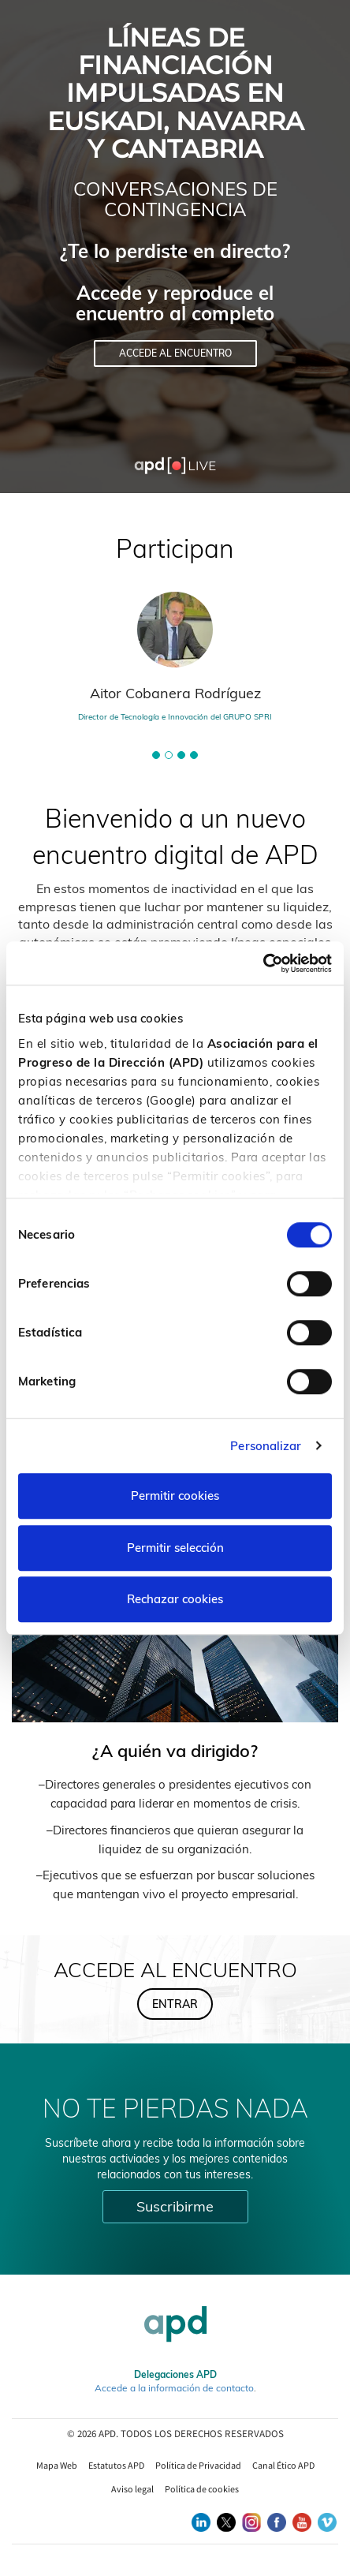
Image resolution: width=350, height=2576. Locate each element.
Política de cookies (202, 2489)
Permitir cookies (175, 1495)
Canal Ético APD (283, 2465)
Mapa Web (56, 2465)
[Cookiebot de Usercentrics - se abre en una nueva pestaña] (263, 963)
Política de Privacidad (198, 2465)
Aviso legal (132, 2489)
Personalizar (265, 1445)
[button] (156, 755)
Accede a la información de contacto (174, 2388)
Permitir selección (175, 1547)
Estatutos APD (116, 2465)
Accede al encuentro (175, 353)
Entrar (175, 2004)
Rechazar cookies (175, 1598)
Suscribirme (175, 2206)
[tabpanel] (175, 663)
